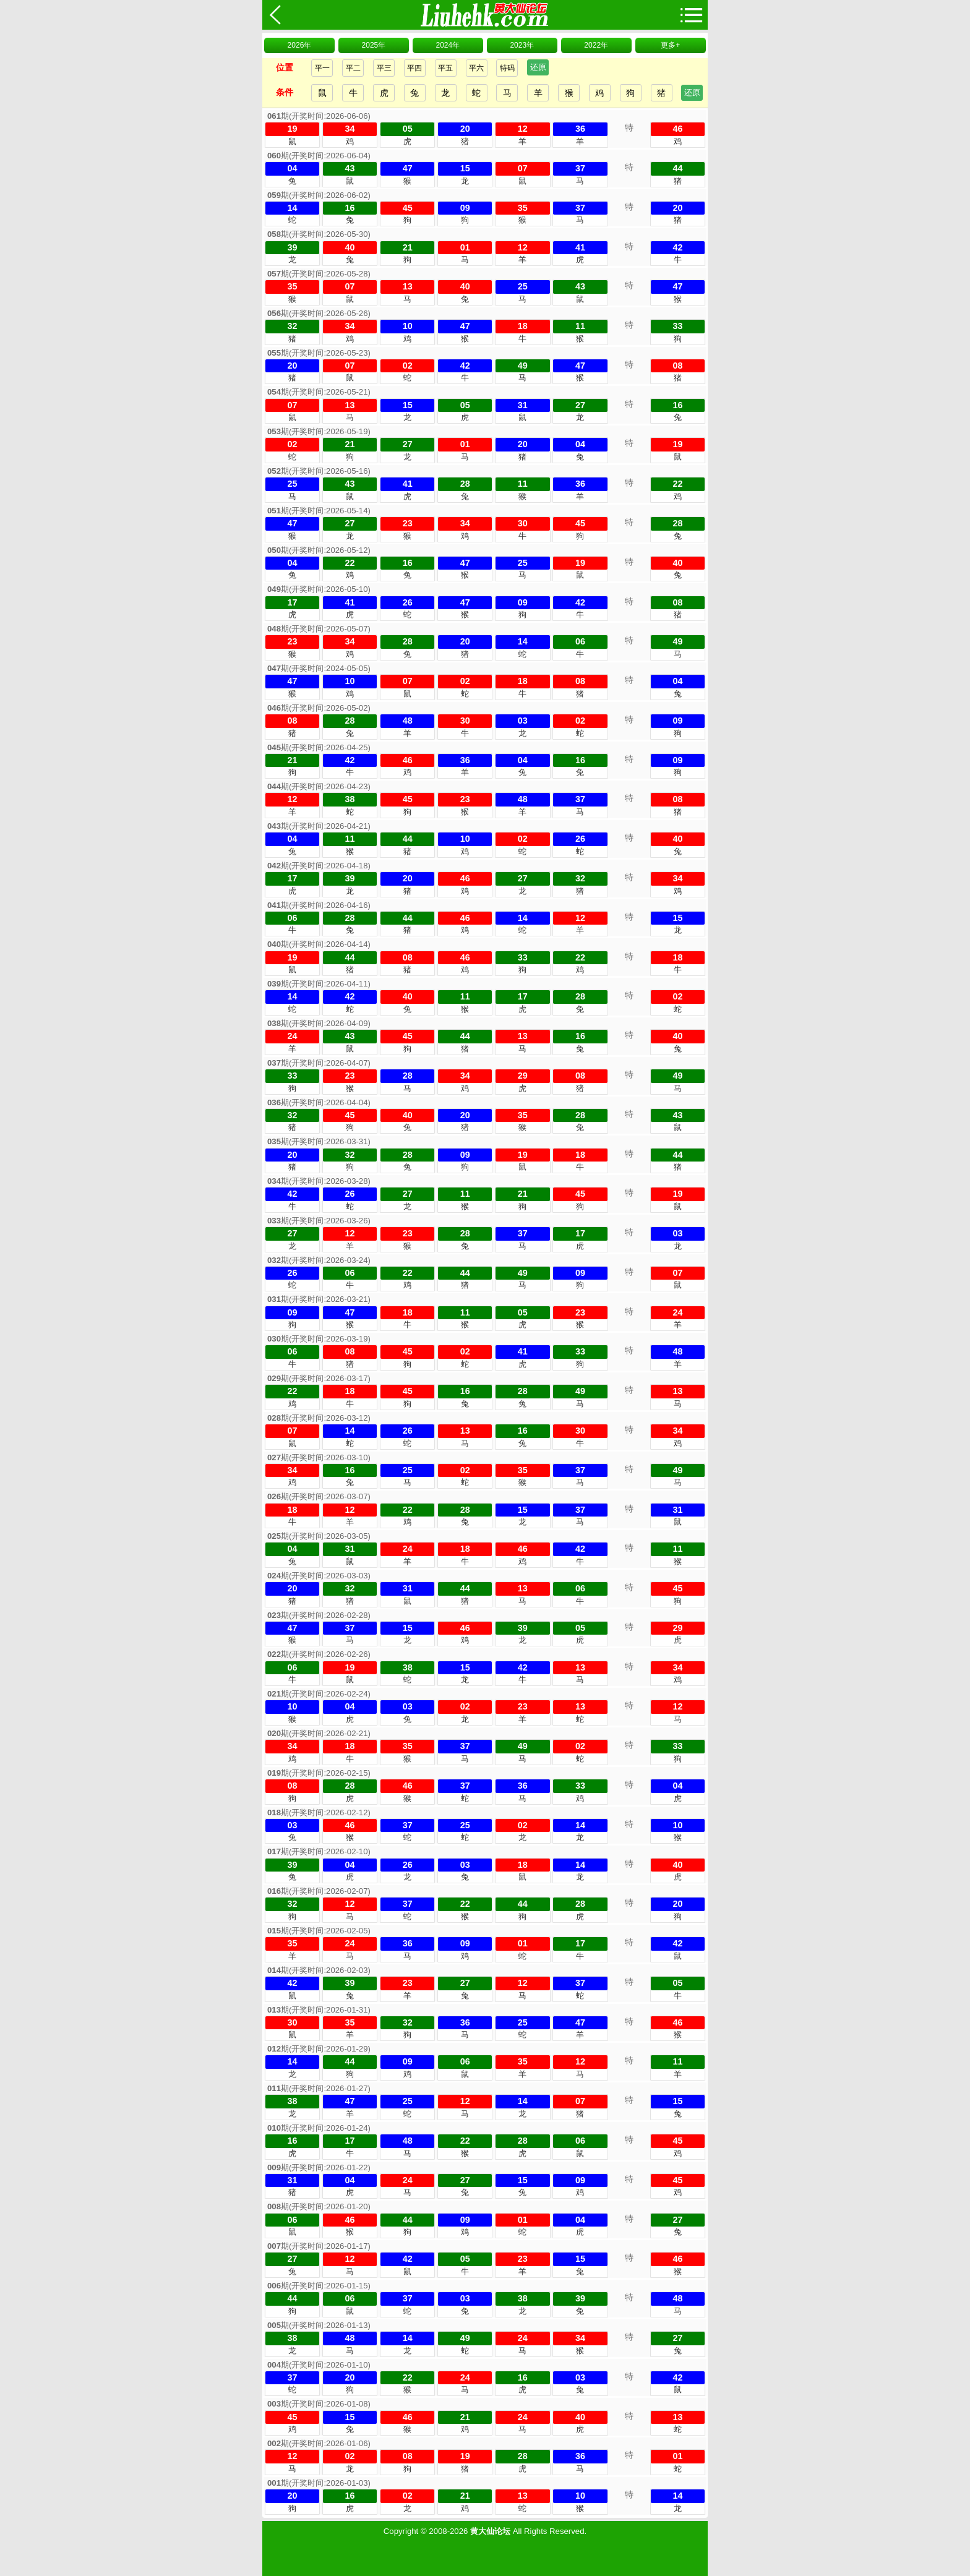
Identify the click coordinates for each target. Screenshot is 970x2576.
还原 (538, 67)
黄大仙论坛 (490, 2531)
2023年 (522, 45)
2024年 (448, 45)
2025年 (374, 45)
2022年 (596, 45)
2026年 (300, 45)
